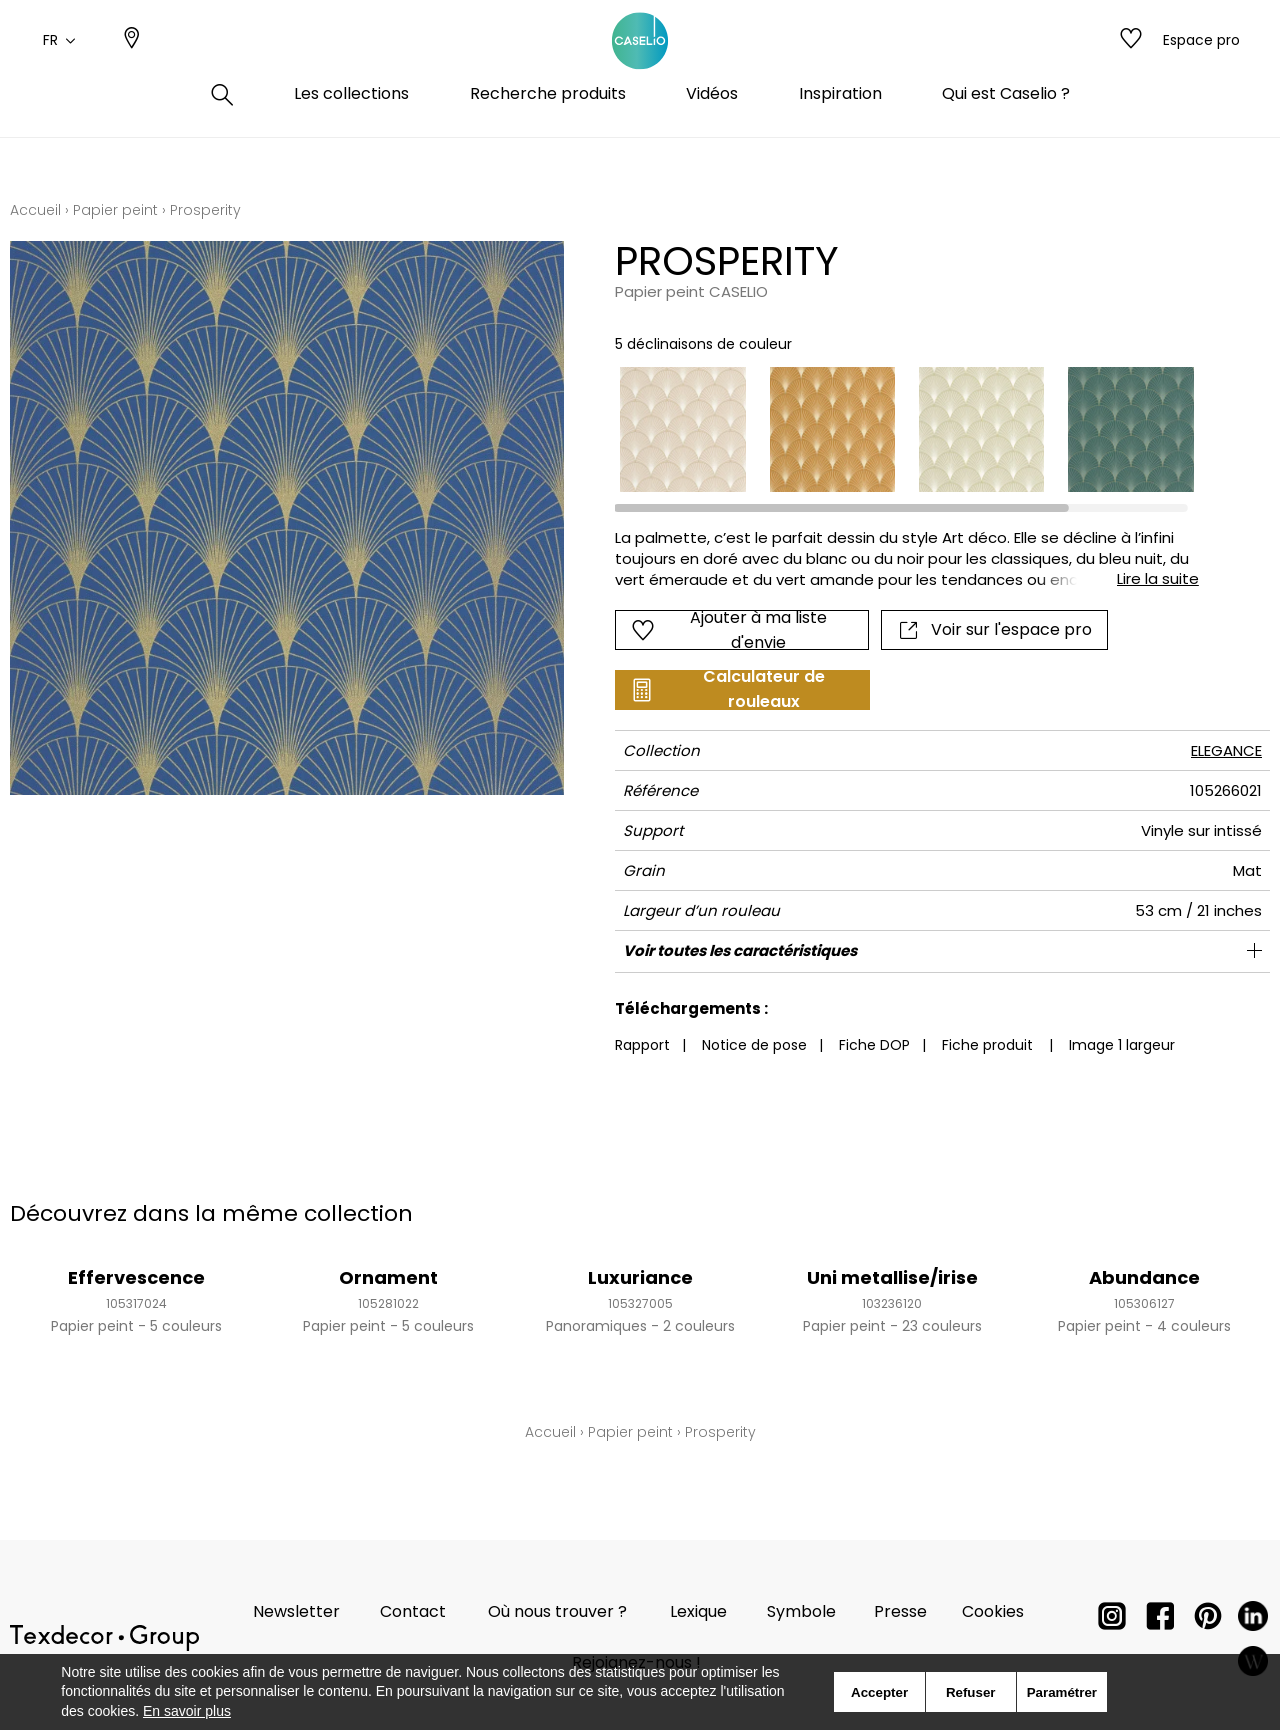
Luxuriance (640, 1277)
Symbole (801, 1611)
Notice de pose (754, 1045)
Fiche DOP (874, 1045)
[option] (682, 429)
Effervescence (136, 1277)
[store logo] (640, 63)
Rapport (642, 1045)
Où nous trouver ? (557, 1611)
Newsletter (296, 1611)
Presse (900, 1611)
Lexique (698, 1611)
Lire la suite (1158, 578)
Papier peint (115, 210)
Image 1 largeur (1122, 1045)
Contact (413, 1611)
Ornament (388, 1277)
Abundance (1144, 1277)
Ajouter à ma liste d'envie (729, 630)
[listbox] (894, 429)
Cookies (993, 1611)
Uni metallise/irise (892, 1277)
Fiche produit (987, 1045)
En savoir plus (187, 1711)
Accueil (35, 210)
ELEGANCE (1226, 750)
